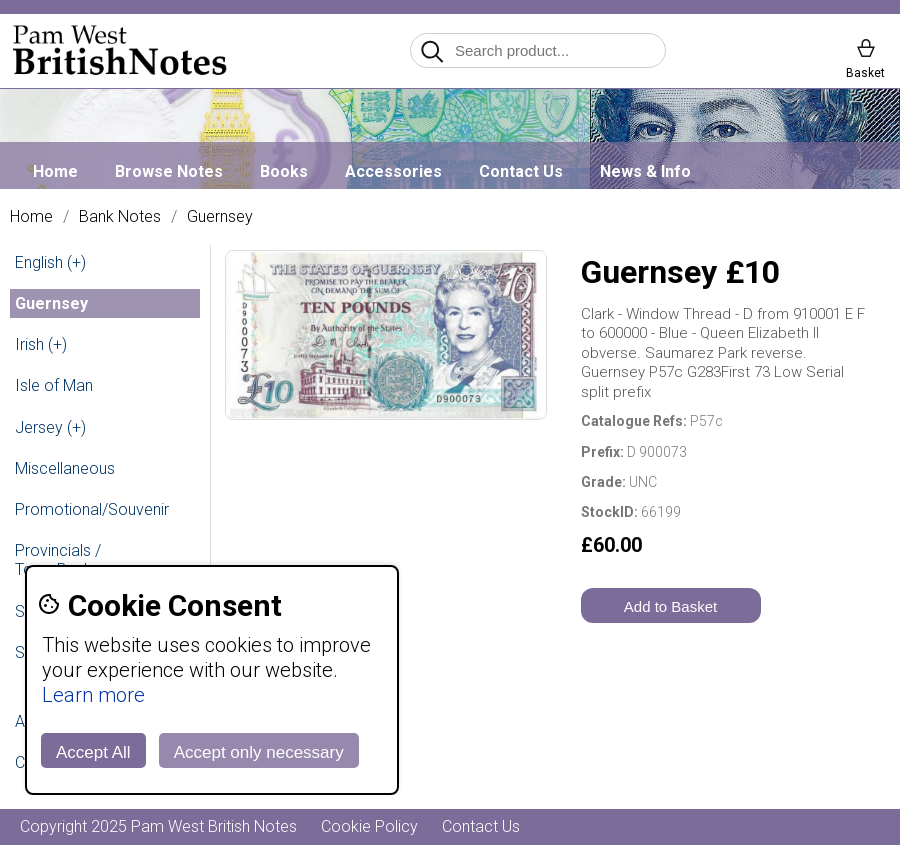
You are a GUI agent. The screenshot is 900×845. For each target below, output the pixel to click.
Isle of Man (54, 385)
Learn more (93, 695)
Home (55, 171)
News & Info (645, 171)
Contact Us (521, 171)
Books (284, 171)
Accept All (93, 752)
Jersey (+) (50, 427)
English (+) (50, 262)
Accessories (393, 171)
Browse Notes (169, 171)
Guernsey (220, 217)
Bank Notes (120, 217)
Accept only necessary (259, 752)
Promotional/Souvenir (92, 509)
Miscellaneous (65, 468)
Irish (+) (41, 344)
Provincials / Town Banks (58, 560)
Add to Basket (670, 606)
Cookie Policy (369, 826)
